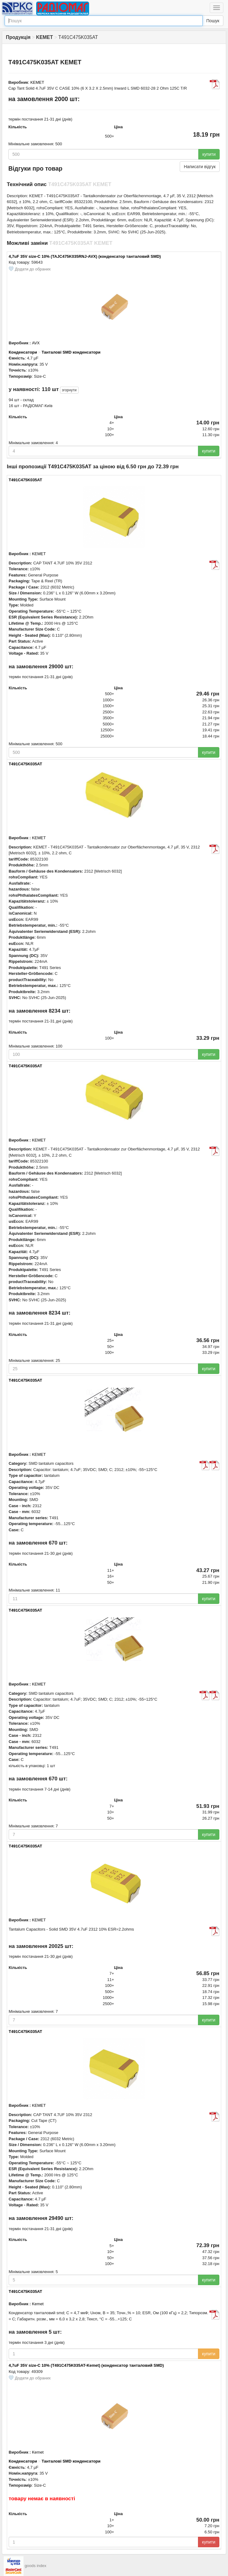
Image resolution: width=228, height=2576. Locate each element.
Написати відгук (200, 166)
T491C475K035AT (25, 480)
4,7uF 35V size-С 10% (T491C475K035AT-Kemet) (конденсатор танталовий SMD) (86, 2365)
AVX (36, 343)
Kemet (38, 2304)
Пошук (212, 20)
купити (209, 154)
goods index (35, 2566)
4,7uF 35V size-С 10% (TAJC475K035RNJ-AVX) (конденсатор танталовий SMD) (85, 256)
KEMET (37, 82)
